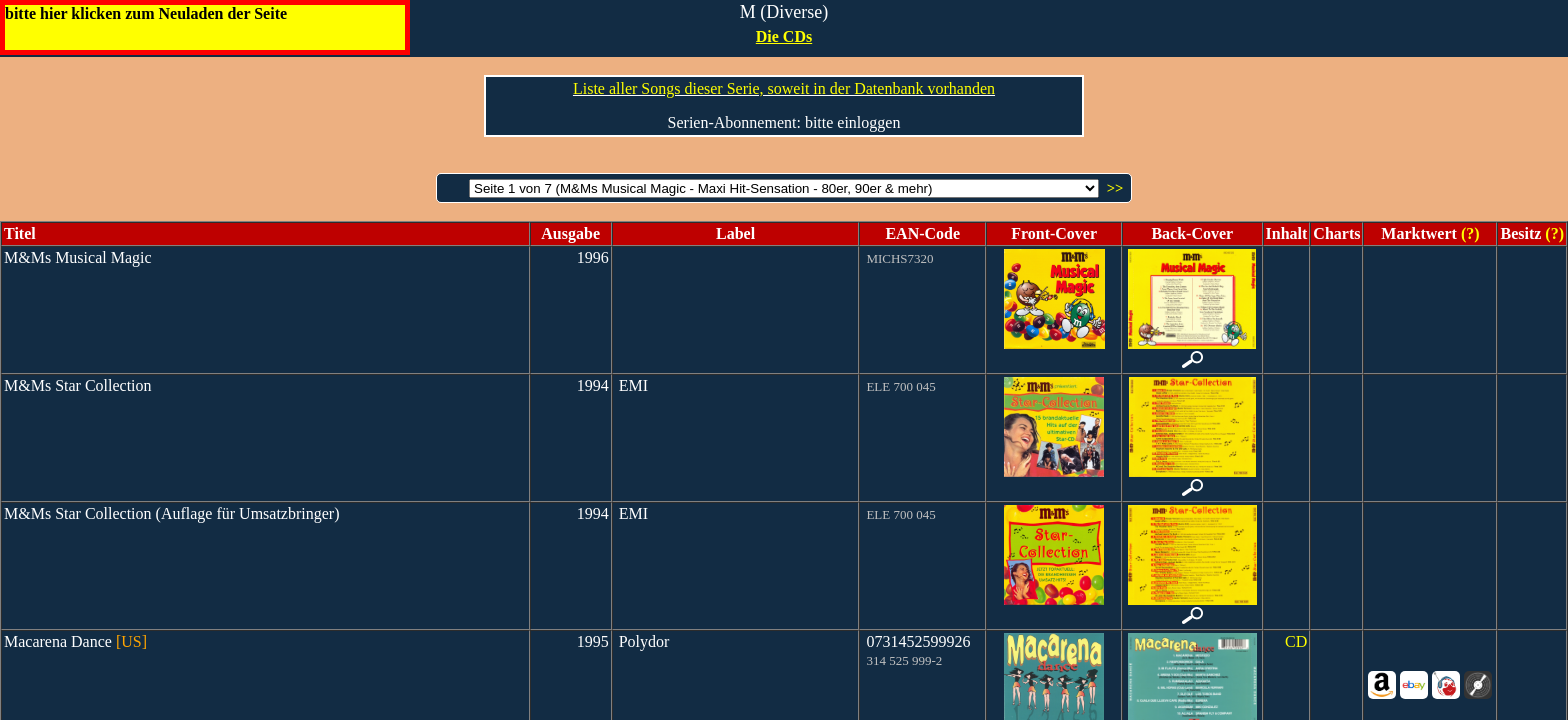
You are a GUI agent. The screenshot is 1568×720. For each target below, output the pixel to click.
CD (1296, 641)
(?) (1468, 233)
